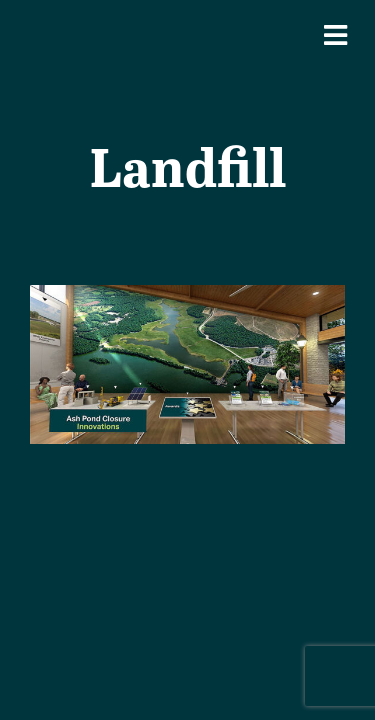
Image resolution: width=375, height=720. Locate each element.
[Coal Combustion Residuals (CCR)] (187, 298)
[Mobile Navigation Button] (335, 35)
